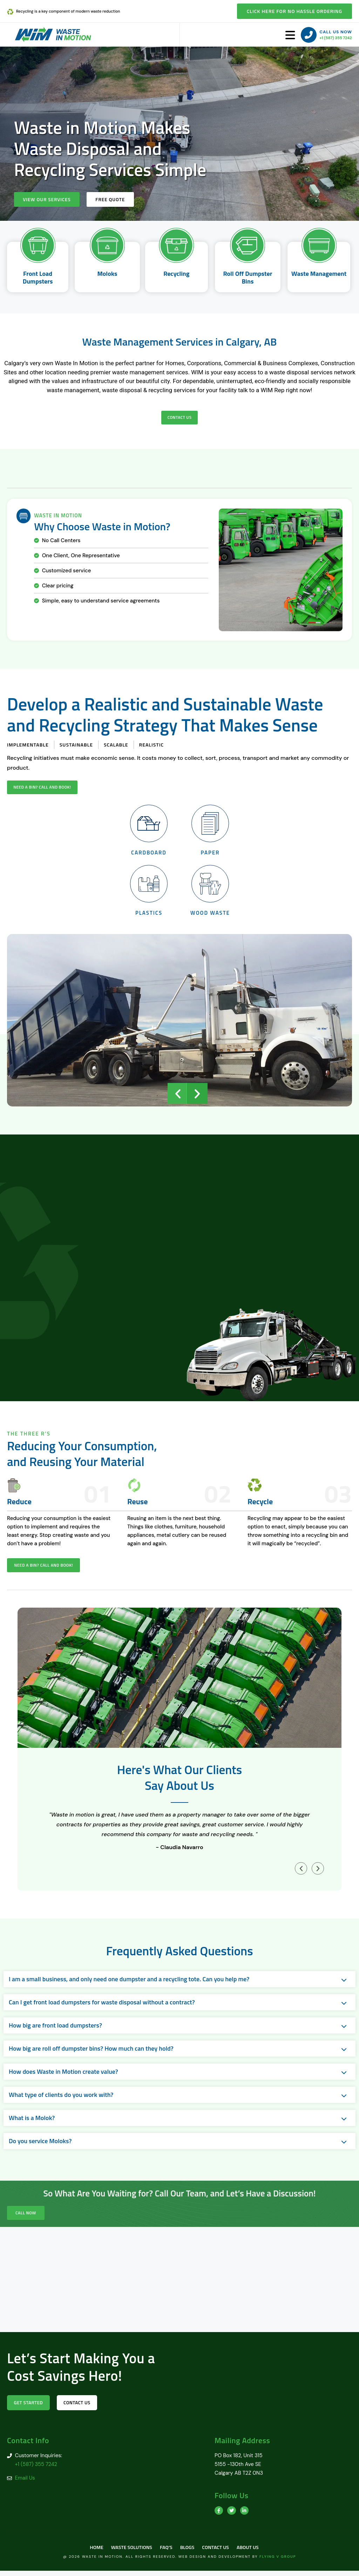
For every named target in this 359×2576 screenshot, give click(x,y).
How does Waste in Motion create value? (63, 2075)
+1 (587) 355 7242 (335, 37)
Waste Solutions (128, 2552)
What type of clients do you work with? (61, 2098)
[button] (178, 1096)
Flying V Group (278, 2562)
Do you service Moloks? (40, 2144)
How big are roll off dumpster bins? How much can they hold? (91, 2052)
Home (90, 2552)
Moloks (107, 274)
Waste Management (318, 274)
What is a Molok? (32, 2121)
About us (253, 2552)
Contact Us (219, 2552)
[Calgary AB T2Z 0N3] (179, 2283)
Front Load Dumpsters (38, 278)
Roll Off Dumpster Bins (247, 278)
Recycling (176, 274)
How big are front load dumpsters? (55, 2029)
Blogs (188, 2552)
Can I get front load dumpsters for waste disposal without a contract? (102, 2006)
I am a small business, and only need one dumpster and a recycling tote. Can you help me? (129, 1983)
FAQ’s (165, 2552)
